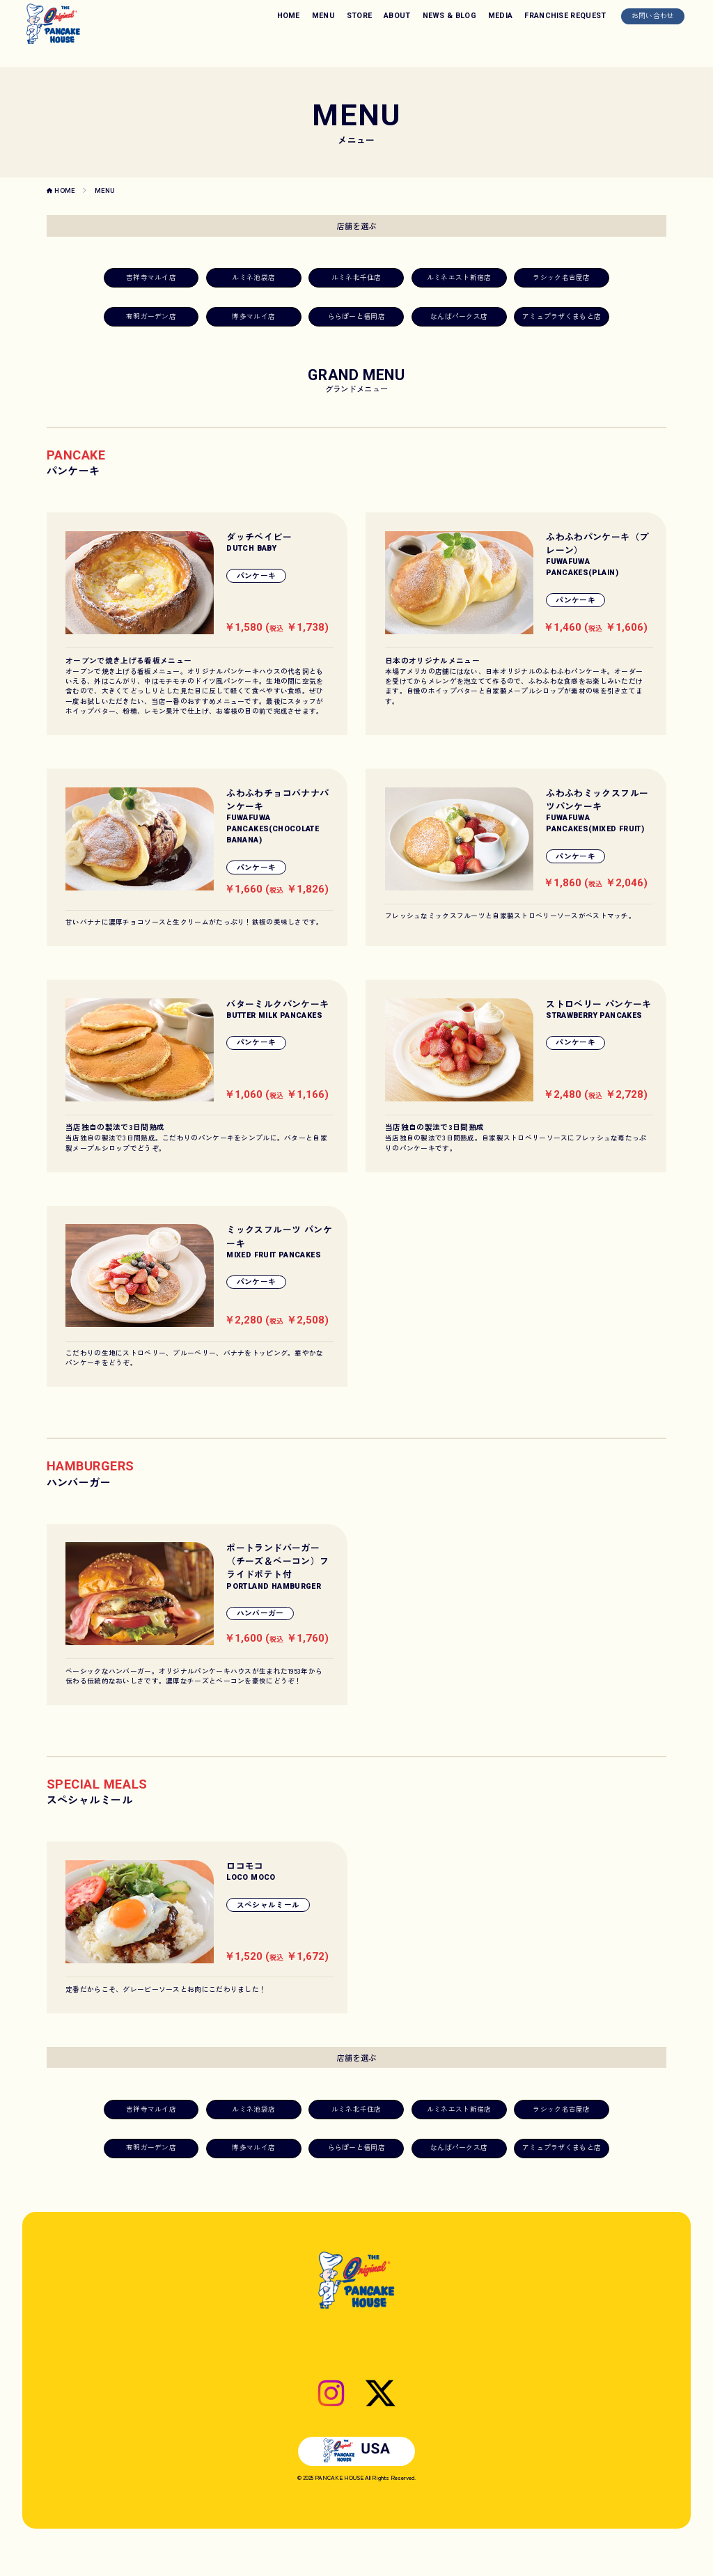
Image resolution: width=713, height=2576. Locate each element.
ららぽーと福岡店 (356, 316)
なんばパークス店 (458, 316)
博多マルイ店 (253, 316)
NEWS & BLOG (450, 15)
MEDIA (500, 15)
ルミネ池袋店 (253, 277)
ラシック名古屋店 (561, 277)
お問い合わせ (653, 15)
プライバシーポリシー (417, 2386)
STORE (360, 15)
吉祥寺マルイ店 (151, 277)
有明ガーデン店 (151, 316)
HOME (288, 15)
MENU (323, 15)
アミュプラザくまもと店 (561, 316)
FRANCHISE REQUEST (565, 15)
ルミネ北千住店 (356, 277)
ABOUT (397, 15)
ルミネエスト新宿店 (459, 277)
